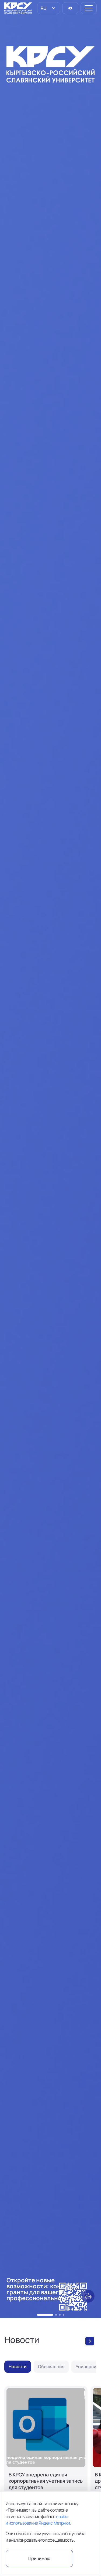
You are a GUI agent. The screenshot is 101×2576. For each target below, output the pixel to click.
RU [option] (43, 8)
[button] (45, 2315)
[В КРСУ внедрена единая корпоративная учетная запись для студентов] (46, 2457)
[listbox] (48, 8)
